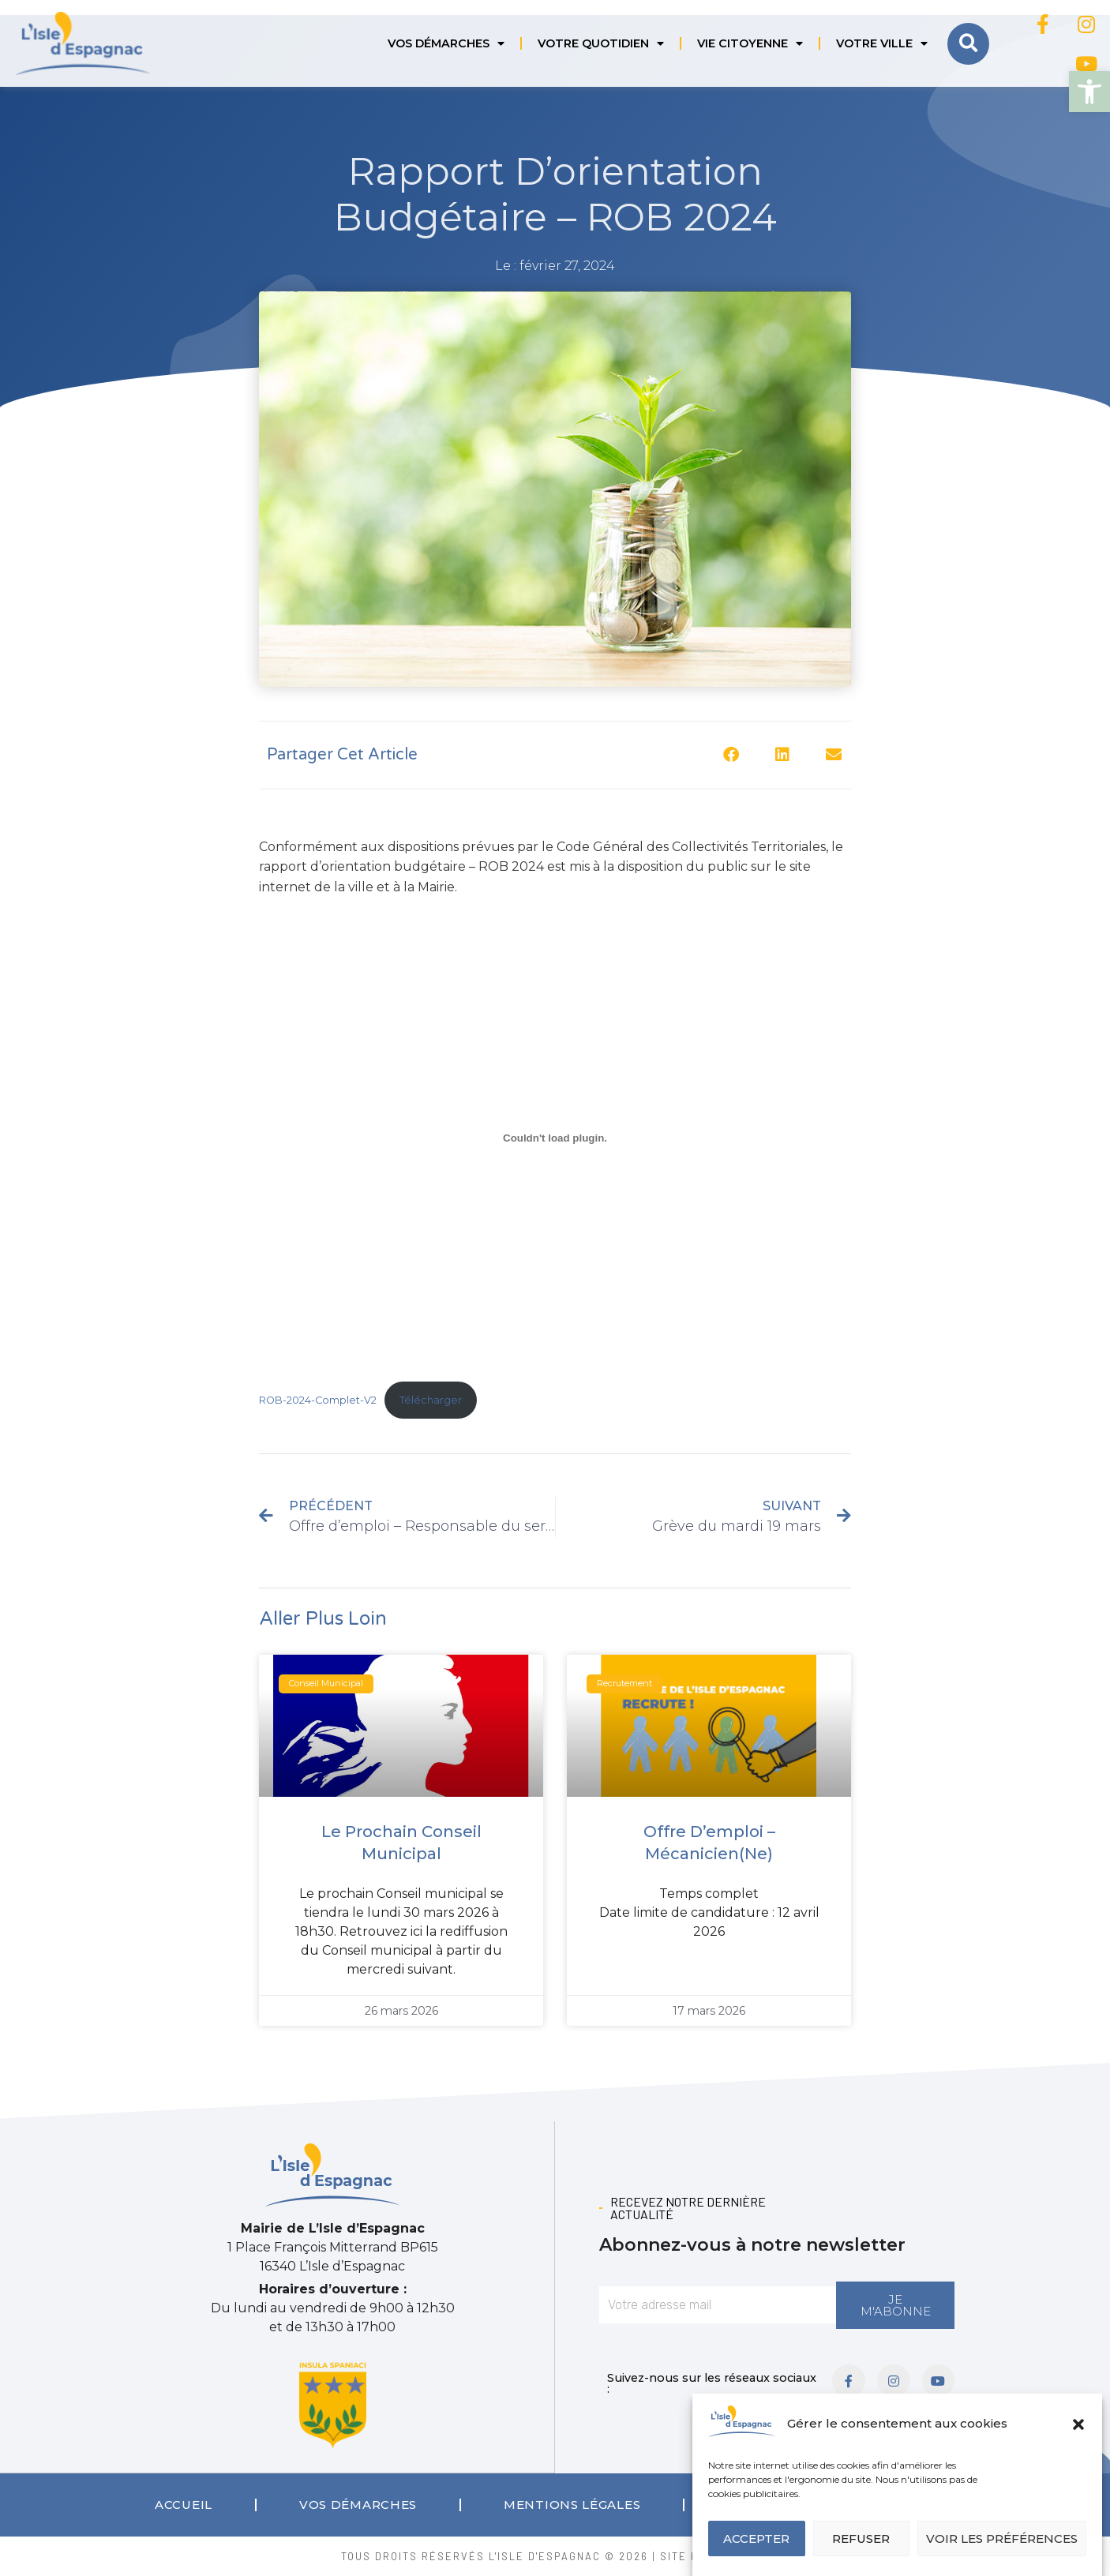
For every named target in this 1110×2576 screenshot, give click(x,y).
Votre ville (882, 43)
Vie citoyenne (750, 43)
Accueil (183, 2503)
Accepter (756, 2538)
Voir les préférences (1002, 2538)
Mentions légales (572, 2503)
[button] (1089, 91)
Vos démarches (446, 43)
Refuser (861, 2538)
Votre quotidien (601, 43)
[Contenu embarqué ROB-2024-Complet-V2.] (555, 1137)
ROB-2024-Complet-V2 (318, 1400)
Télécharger (430, 1400)
